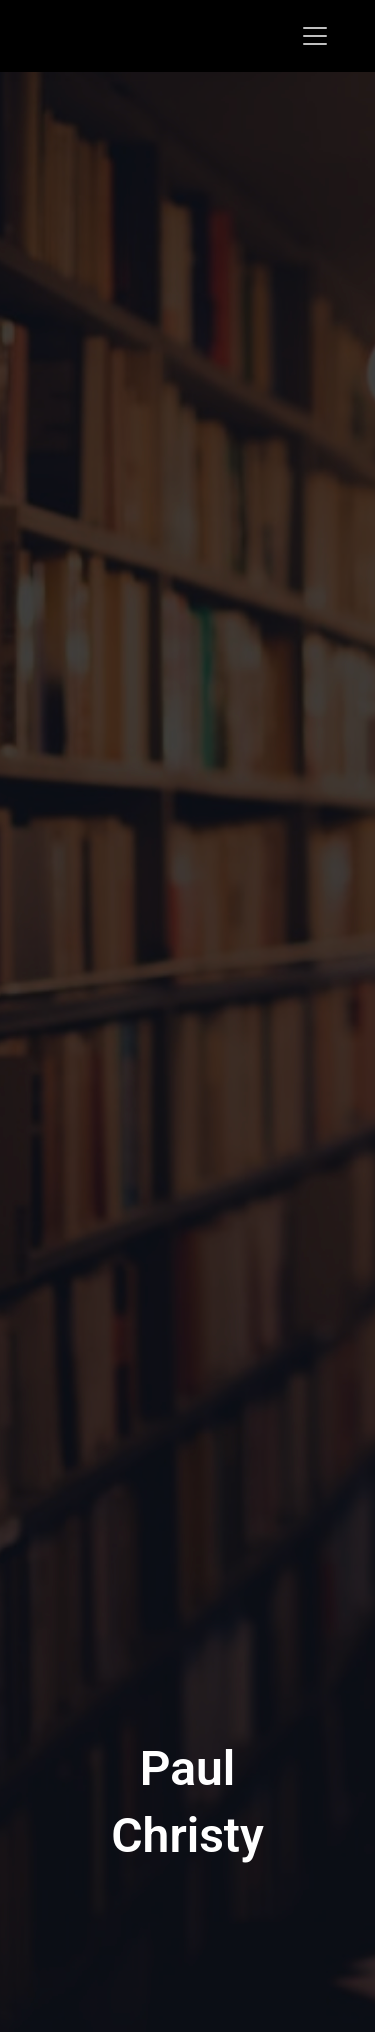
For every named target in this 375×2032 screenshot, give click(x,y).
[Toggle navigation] (315, 36)
